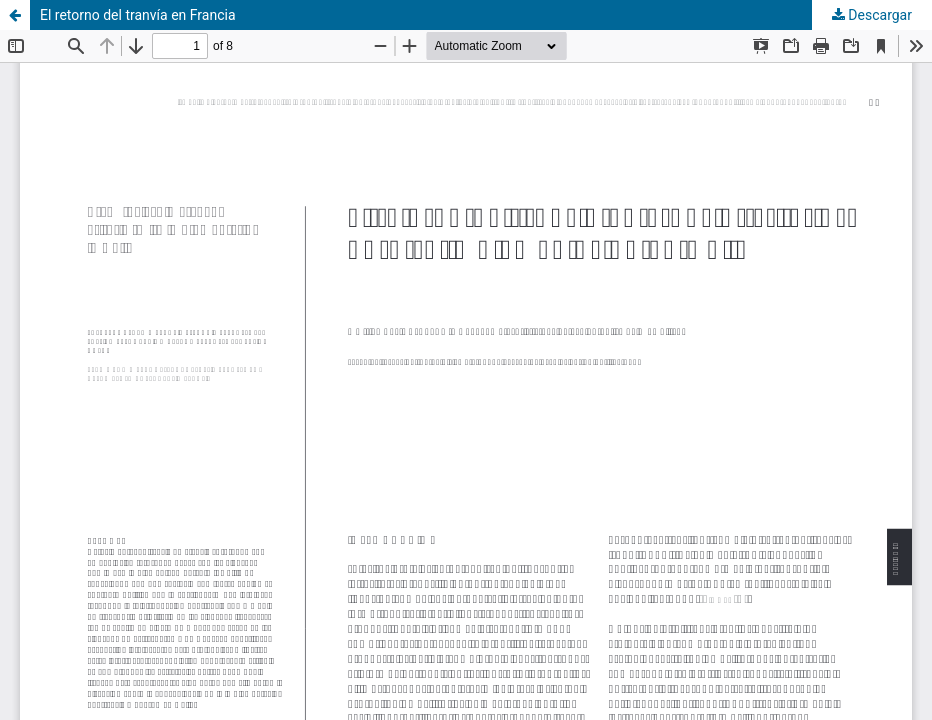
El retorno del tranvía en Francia (138, 15)
